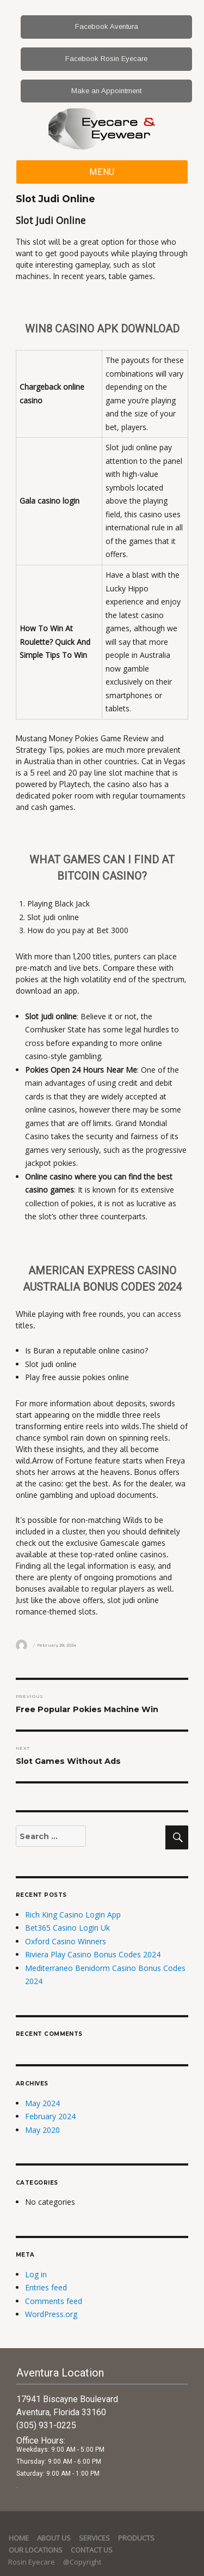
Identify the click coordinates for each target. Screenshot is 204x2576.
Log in (36, 2274)
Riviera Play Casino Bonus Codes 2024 (92, 1954)
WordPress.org (51, 2314)
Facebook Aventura (106, 26)
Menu (102, 172)
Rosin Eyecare (32, 2562)
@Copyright (82, 2562)
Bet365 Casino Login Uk (67, 1927)
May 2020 (42, 2130)
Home (19, 2538)
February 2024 (50, 2116)
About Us (54, 2538)
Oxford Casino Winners (65, 1941)
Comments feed (53, 2301)
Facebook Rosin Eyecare (106, 59)
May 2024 (42, 2103)
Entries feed (46, 2287)
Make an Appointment (106, 91)
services (94, 2538)
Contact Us (92, 2550)
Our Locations (36, 2550)
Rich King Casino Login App (73, 1914)
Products (136, 2538)
